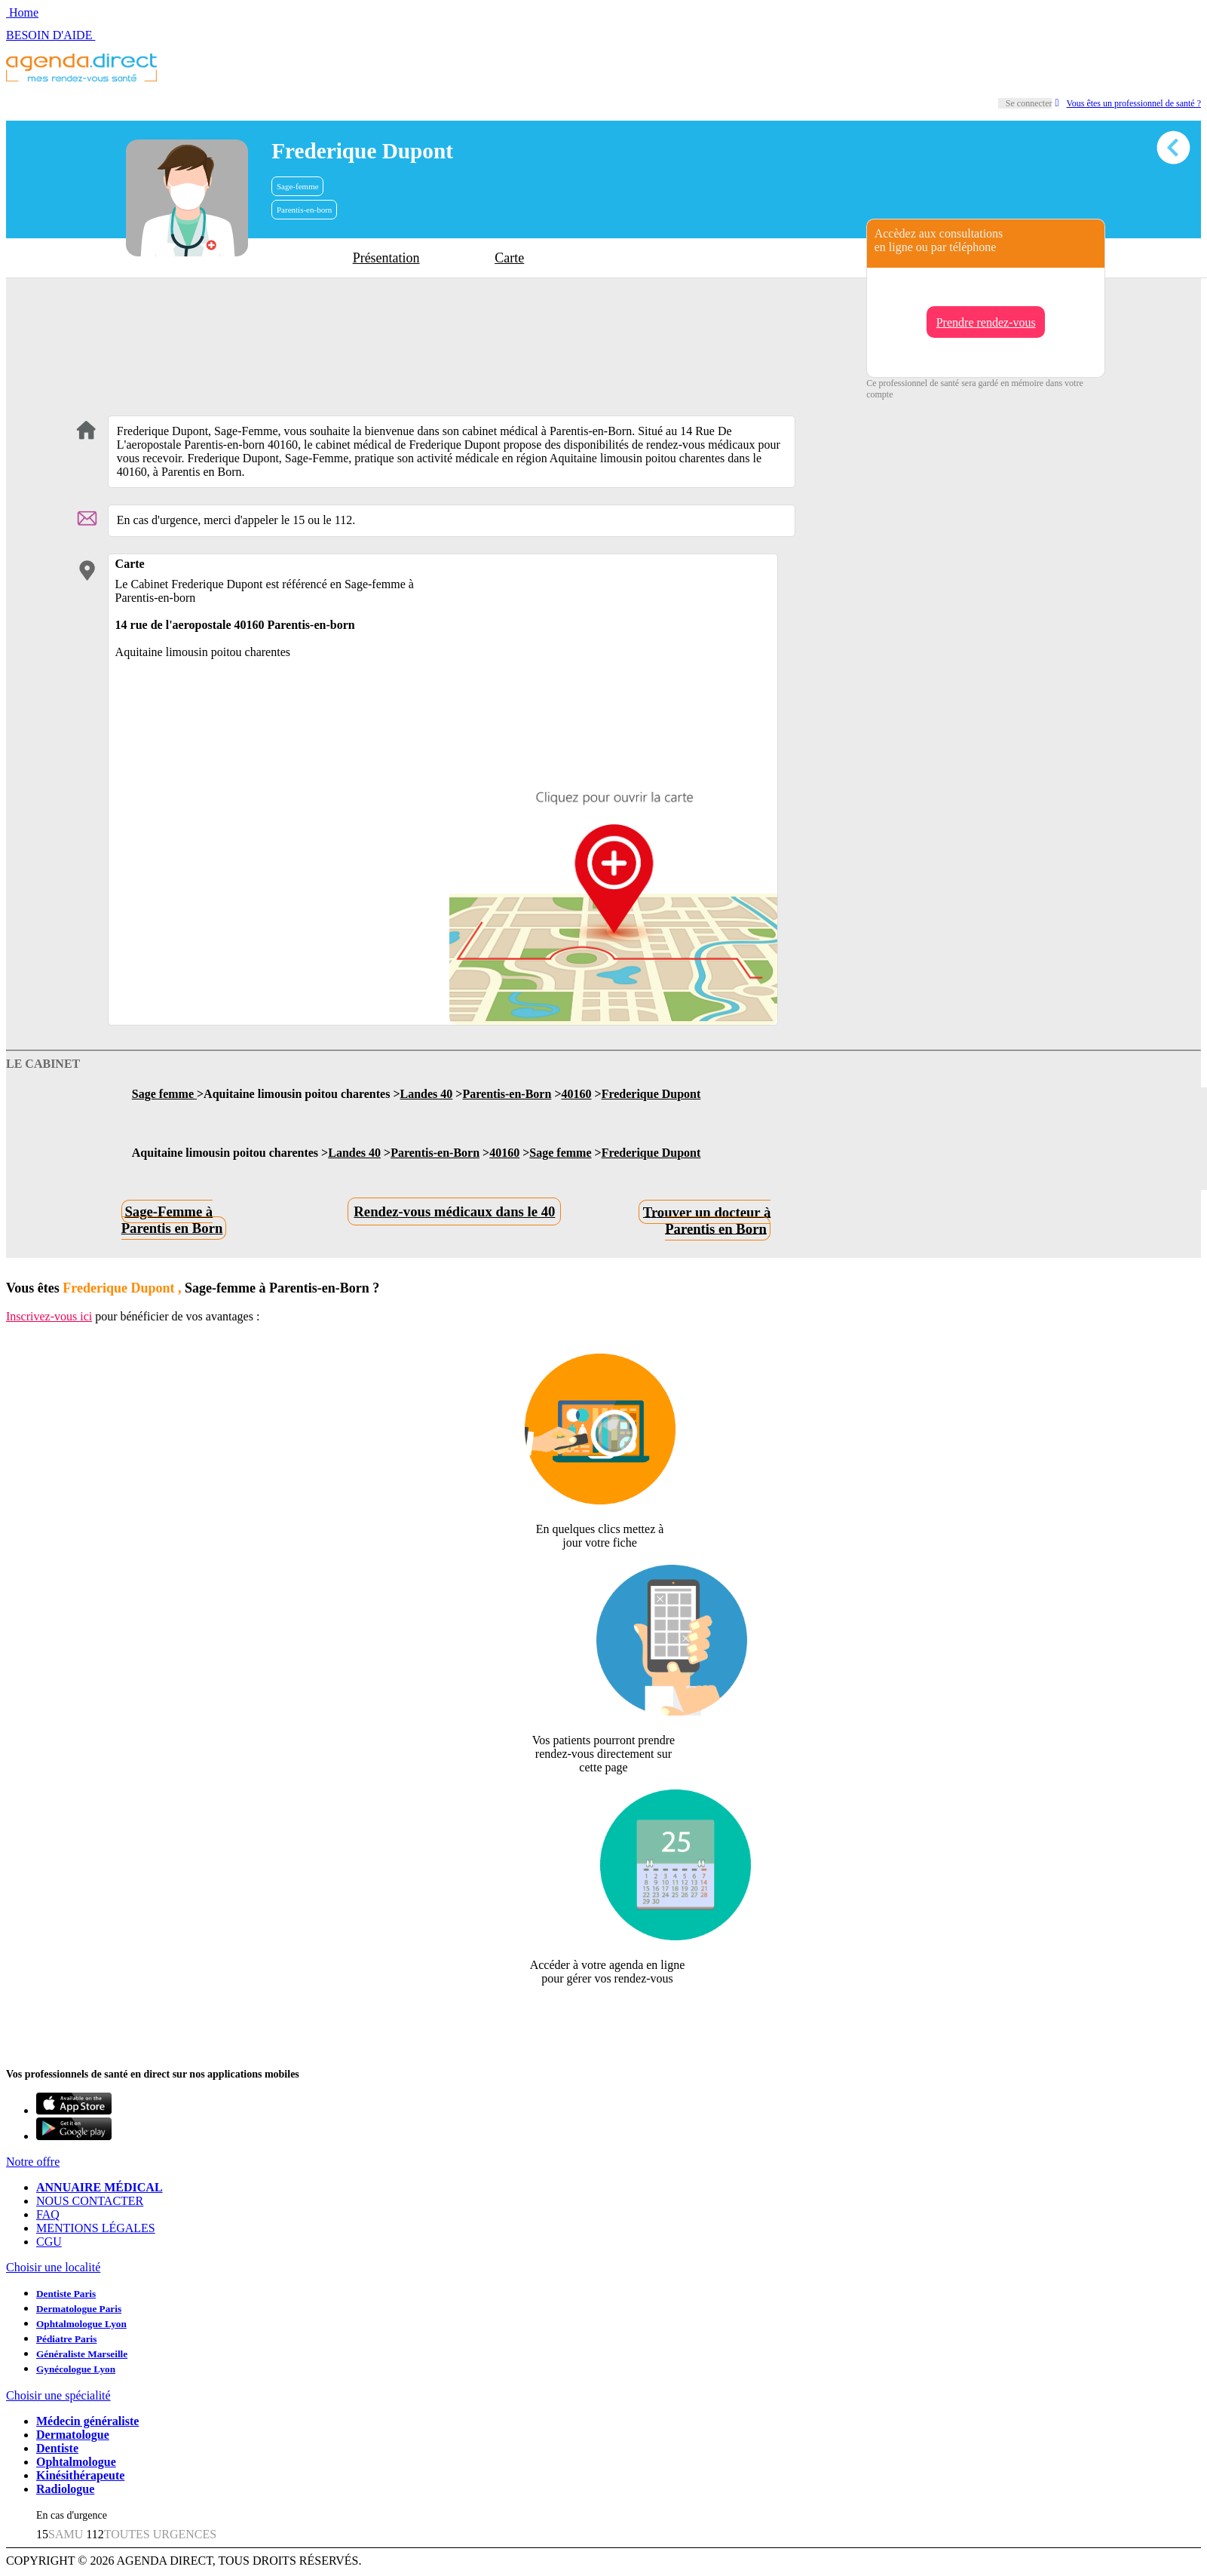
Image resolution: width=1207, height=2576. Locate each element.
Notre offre (33, 2161)
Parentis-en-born (304, 209)
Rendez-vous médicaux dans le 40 (454, 1211)
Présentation (386, 257)
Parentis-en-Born (506, 1093)
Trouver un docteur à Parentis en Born (707, 1220)
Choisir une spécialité (58, 2395)
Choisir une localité (53, 2267)
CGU (49, 2241)
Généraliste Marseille (81, 2354)
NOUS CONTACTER (89, 2200)
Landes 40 (426, 1093)
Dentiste (57, 2448)
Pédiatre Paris (66, 2338)
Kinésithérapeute (80, 2475)
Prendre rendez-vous (986, 322)
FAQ (48, 2214)
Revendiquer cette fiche (603, 2015)
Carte (509, 257)
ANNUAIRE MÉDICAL (99, 2187)
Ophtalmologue (76, 2461)
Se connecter (1029, 103)
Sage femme (164, 1093)
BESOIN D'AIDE (50, 35)
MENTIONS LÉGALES (95, 2228)
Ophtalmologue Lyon (81, 2323)
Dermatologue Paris (78, 2308)
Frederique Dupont (651, 1093)
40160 (577, 1093)
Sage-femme (298, 186)
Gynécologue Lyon (75, 2369)
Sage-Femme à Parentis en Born (172, 1220)
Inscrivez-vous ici (49, 1316)
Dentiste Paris (66, 2293)
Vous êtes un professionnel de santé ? (1128, 103)
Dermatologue (72, 2434)
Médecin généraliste (87, 2421)
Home (22, 12)
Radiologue (65, 2488)
